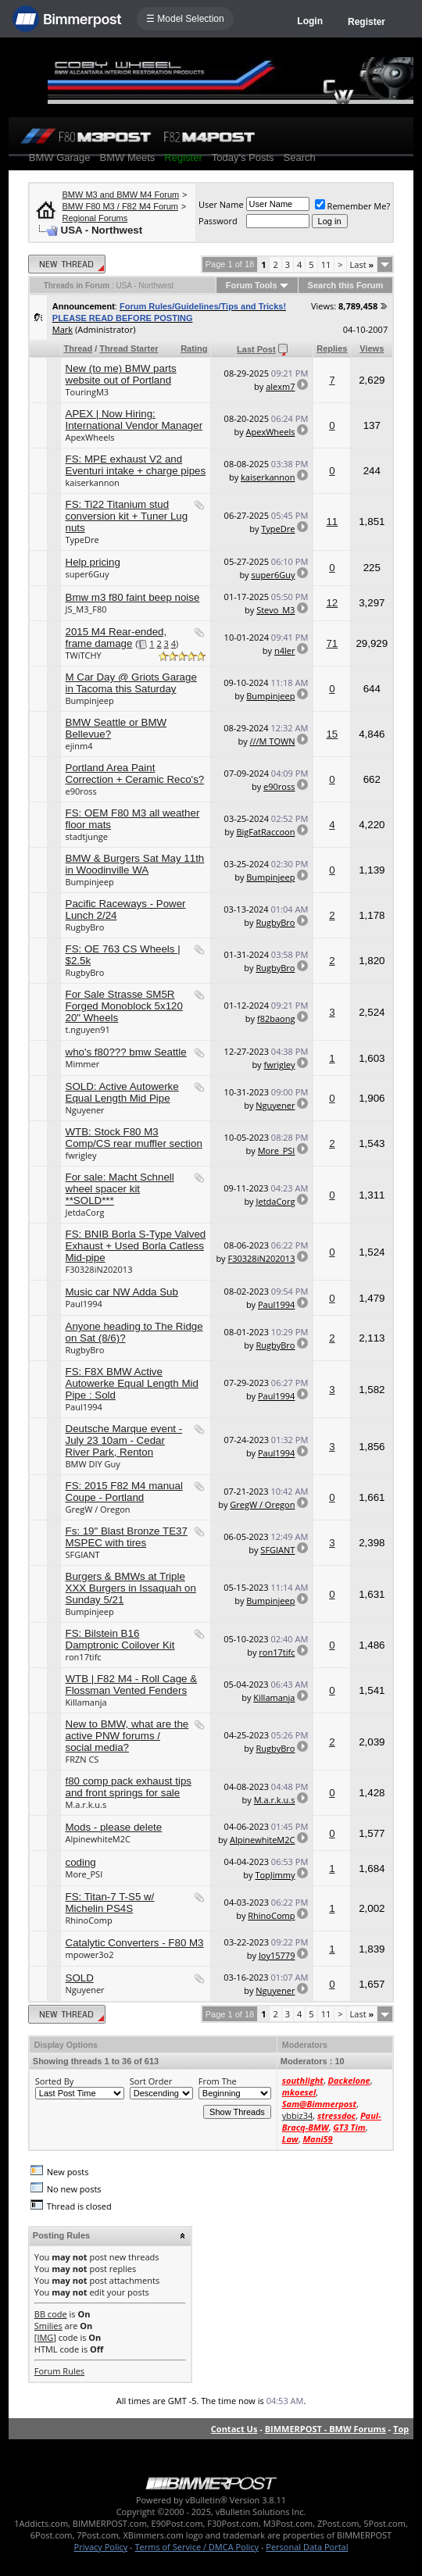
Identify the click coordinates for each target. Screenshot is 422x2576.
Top (401, 2429)
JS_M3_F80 (86, 609)
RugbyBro (85, 927)
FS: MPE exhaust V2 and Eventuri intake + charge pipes (136, 465)
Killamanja (86, 1702)
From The (217, 2081)
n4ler (284, 650)
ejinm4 (79, 746)
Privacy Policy (101, 2547)
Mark (62, 329)
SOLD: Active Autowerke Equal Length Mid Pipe (122, 1092)
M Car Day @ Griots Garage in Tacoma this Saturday (131, 683)
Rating (194, 348)
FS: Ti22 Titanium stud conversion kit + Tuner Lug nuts (127, 516)
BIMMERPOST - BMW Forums (325, 2429)
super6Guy (87, 574)
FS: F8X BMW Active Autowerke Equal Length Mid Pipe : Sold (132, 1383)
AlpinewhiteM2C (98, 1839)
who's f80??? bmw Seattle (126, 1052)
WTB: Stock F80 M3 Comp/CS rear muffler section (134, 1137)
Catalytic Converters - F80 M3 (135, 1943)
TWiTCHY (84, 655)
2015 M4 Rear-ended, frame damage (116, 637)
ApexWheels (90, 437)
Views (371, 348)
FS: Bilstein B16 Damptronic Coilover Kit (120, 1639)
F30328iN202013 (99, 1269)
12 (332, 603)
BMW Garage (60, 157)
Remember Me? (353, 206)
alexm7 (280, 386)
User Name (221, 204)
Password (218, 221)
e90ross (81, 791)
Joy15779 (277, 1955)
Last (362, 264)
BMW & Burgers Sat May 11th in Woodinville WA (135, 864)
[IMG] (45, 2337)
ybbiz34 (297, 2115)
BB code (50, 2314)
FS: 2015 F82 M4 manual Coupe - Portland (124, 1491)
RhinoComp (89, 1920)
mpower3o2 (90, 1954)
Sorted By (54, 2081)
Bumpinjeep (90, 700)
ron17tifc (84, 1657)
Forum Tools (251, 285)
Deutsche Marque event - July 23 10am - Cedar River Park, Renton (124, 1440)
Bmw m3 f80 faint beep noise (133, 597)
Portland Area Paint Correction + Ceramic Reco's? (135, 773)
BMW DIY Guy (93, 1464)
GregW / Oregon (98, 1509)
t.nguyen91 (88, 1029)
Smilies (48, 2325)
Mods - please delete (114, 1827)
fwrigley (279, 1064)
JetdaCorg (85, 1212)
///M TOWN (272, 741)
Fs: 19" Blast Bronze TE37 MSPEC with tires (127, 1537)
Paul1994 (84, 1303)
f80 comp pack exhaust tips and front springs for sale (129, 1787)
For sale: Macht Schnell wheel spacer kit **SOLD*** (120, 1188)
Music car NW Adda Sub (122, 1292)
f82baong (276, 1018)
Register (366, 21)
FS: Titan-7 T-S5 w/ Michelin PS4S (110, 1902)
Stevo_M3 (275, 610)
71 (332, 643)
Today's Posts (243, 157)
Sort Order (151, 2081)
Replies (331, 348)
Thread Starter (128, 348)
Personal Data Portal (307, 2547)
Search (300, 157)
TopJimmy (275, 1875)
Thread (78, 348)
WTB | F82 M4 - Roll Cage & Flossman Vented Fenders (132, 1684)
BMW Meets (128, 157)
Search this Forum (346, 285)
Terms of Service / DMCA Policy (196, 2547)
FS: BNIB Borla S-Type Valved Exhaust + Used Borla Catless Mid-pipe (136, 1245)
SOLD (80, 1978)
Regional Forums (95, 218)
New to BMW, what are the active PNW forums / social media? (127, 1735)
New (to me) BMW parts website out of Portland (121, 374)
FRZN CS (82, 1759)
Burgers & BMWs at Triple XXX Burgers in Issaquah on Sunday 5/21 (131, 1588)
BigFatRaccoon (265, 832)
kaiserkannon (93, 482)
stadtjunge (87, 836)
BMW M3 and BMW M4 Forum (121, 194)
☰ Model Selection (185, 18)
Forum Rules (59, 2371)
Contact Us (234, 2429)
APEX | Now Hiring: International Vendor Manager (134, 419)
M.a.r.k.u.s (86, 1804)
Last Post (256, 349)
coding (81, 1862)
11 (326, 264)
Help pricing (93, 562)
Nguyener (85, 1110)
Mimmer (83, 1064)
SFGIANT (83, 1554)
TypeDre (82, 539)
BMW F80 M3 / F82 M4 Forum (121, 206)
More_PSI (276, 1150)
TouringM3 (87, 392)
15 (332, 734)
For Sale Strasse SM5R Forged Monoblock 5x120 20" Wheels (124, 1006)
